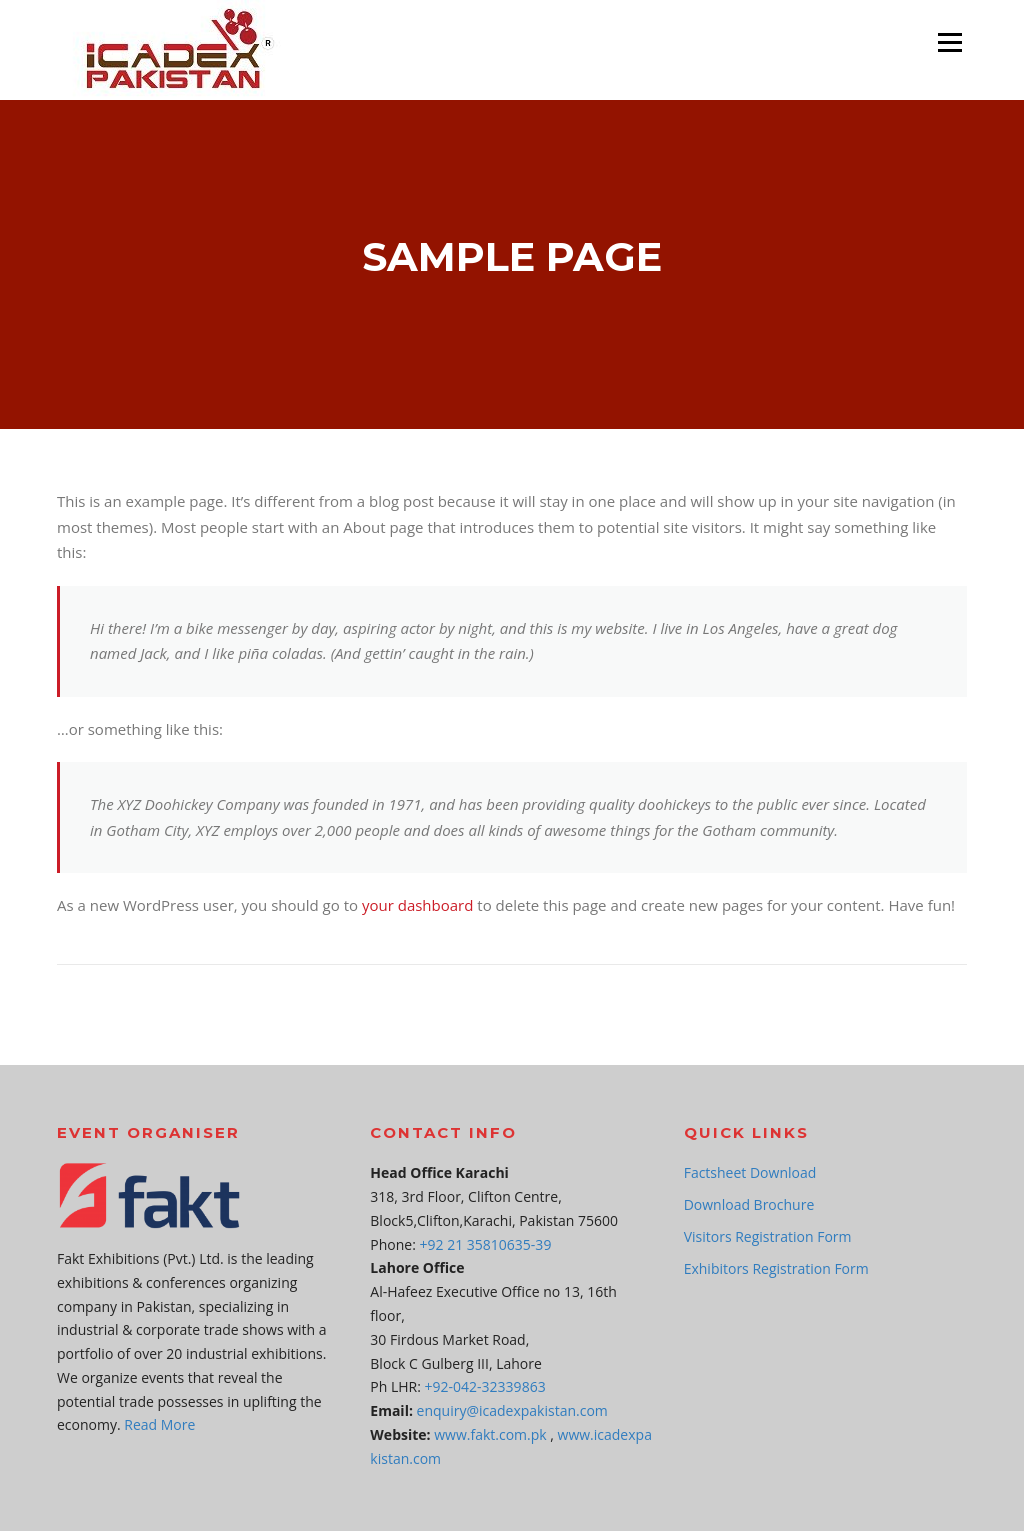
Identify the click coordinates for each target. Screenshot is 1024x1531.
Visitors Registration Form (768, 1236)
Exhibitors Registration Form (776, 1268)
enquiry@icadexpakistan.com (512, 1410)
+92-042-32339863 (485, 1386)
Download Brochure (749, 1204)
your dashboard (417, 905)
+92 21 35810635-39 (486, 1244)
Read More (159, 1424)
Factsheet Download (750, 1172)
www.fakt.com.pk (490, 1434)
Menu (949, 42)
